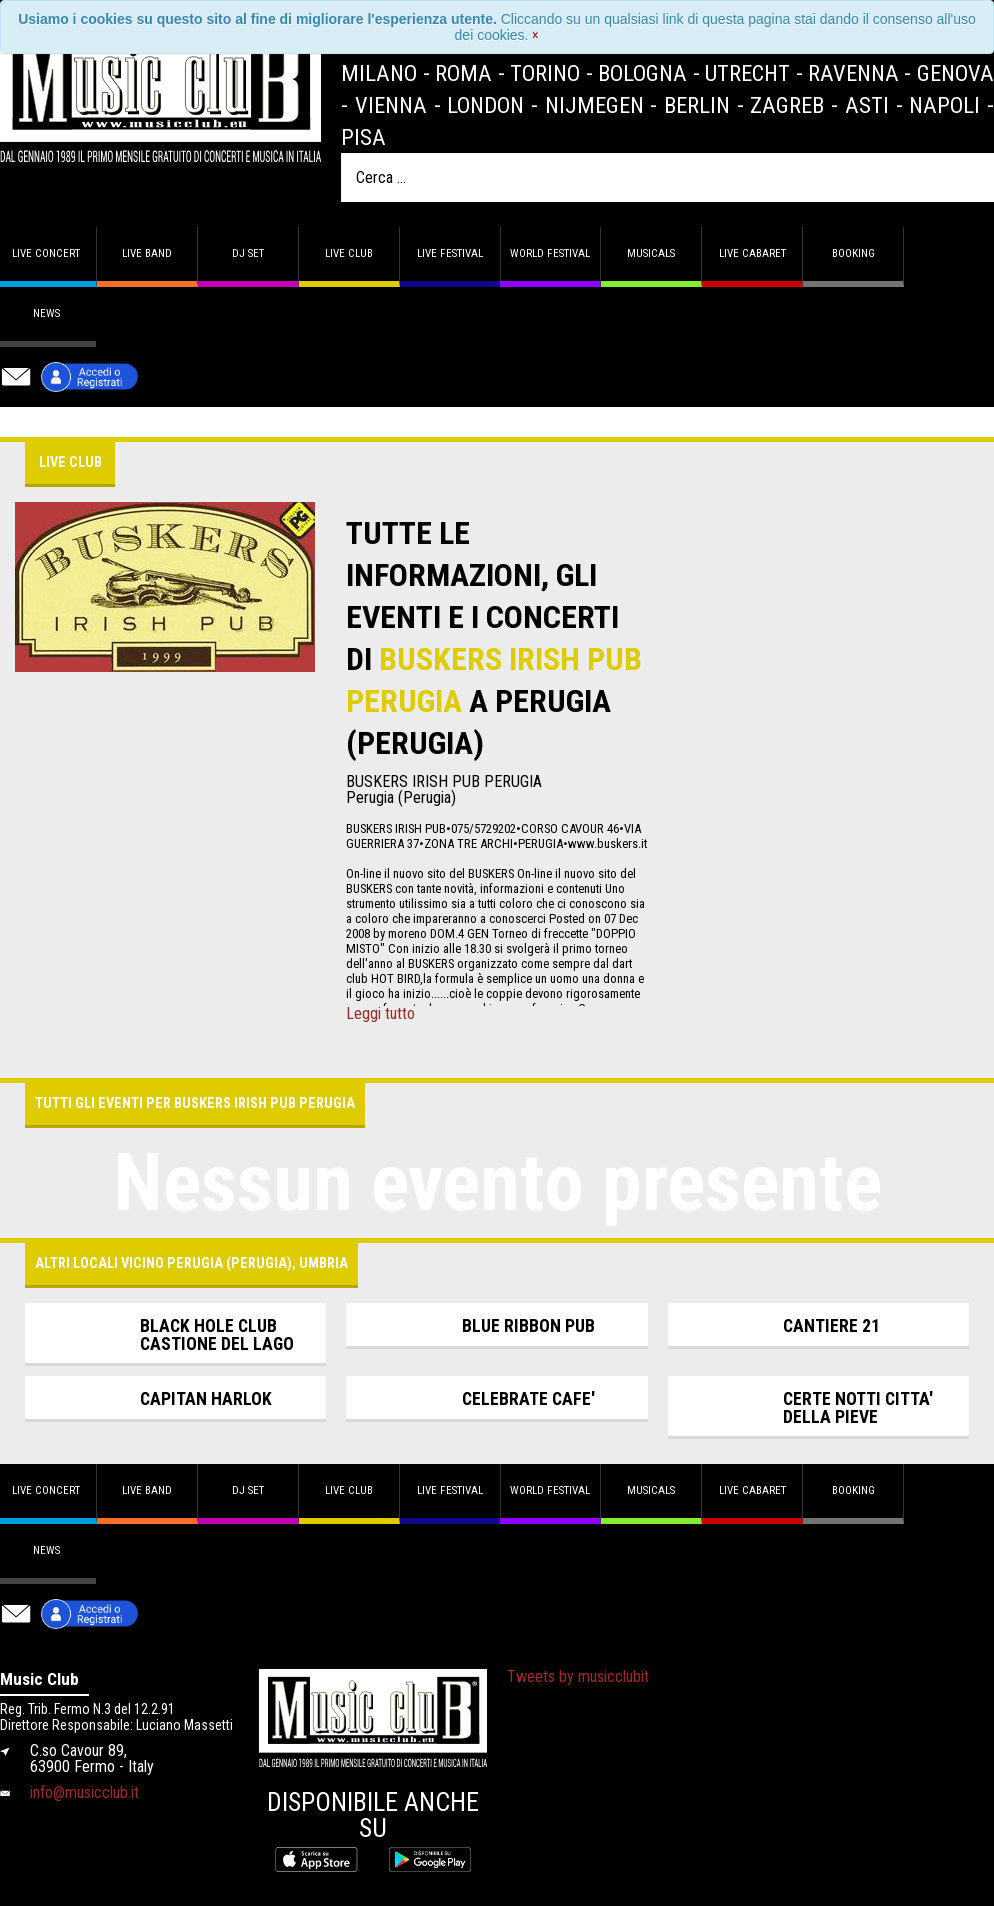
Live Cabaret (752, 253)
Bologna (642, 73)
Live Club (349, 253)
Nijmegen (594, 105)
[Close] (535, 35)
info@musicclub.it (84, 1792)
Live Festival (450, 253)
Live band (147, 253)
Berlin (697, 105)
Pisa (363, 137)
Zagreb (787, 105)
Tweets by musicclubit (578, 1676)
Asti (867, 105)
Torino (545, 73)
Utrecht (747, 73)
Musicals (651, 253)
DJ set (248, 253)
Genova (955, 73)
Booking (853, 253)
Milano (379, 73)
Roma (463, 73)
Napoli (944, 105)
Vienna (391, 105)
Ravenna (853, 73)
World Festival (550, 253)
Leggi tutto (380, 1014)
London (485, 105)
